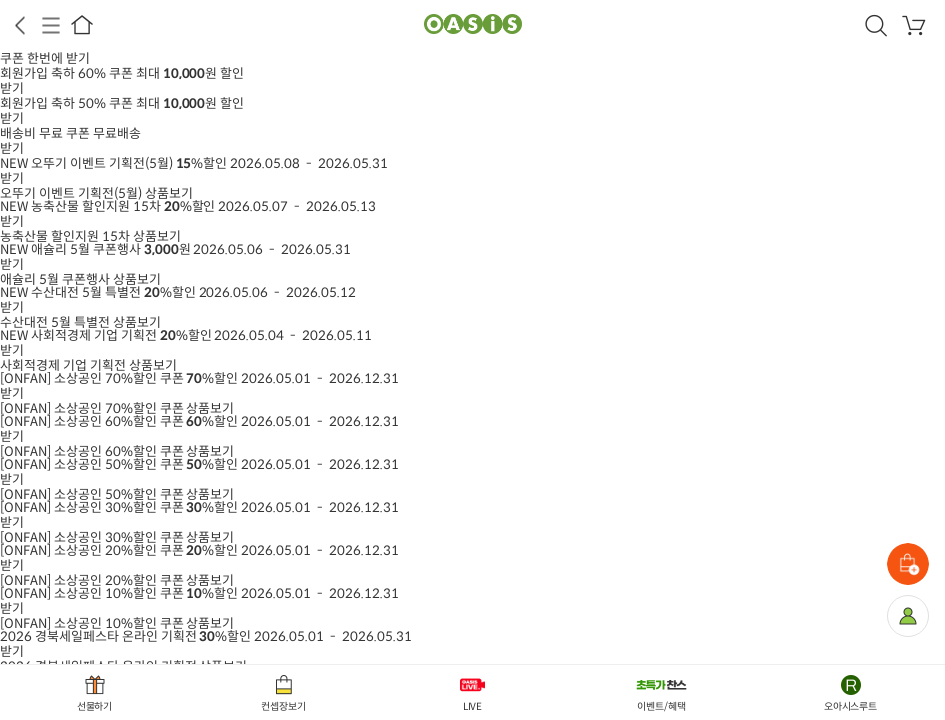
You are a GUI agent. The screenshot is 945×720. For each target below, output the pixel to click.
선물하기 (95, 706)
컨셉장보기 (283, 706)
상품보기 (96, 193)
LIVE (473, 706)
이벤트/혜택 (661, 706)
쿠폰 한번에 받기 (45, 58)
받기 (12, 88)
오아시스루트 (851, 706)
